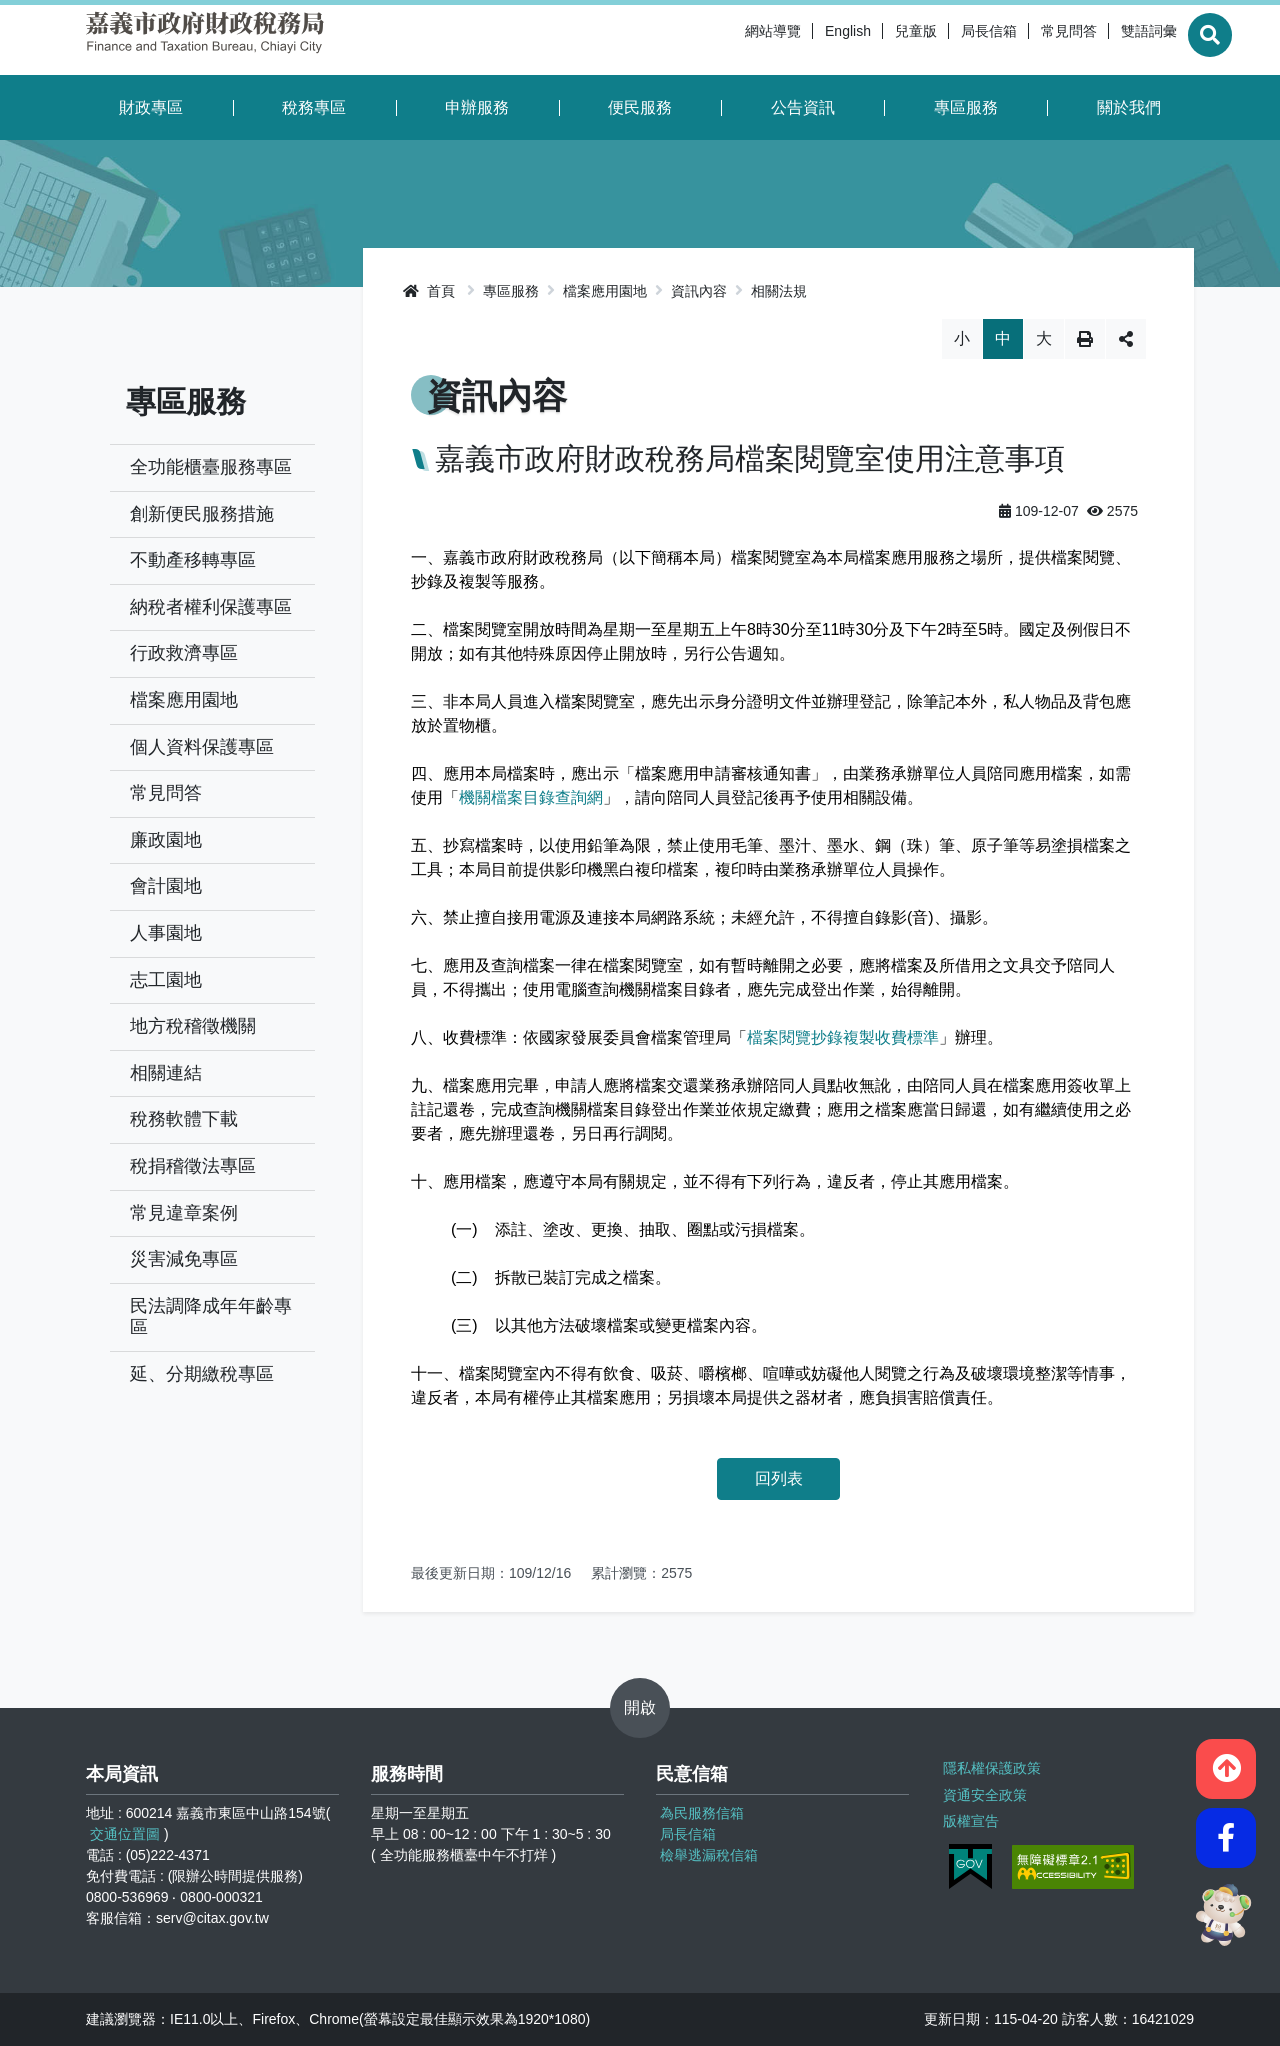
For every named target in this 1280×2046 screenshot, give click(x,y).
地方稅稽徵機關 (193, 1026)
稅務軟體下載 (184, 1119)
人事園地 (166, 933)
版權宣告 (969, 1816)
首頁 (429, 291)
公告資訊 (803, 107)
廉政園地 (166, 840)
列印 (1085, 339)
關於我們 (1129, 107)
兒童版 (871, 40)
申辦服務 (477, 107)
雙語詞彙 (1104, 40)
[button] (1226, 1762)
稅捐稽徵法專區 (193, 1166)
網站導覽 (728, 40)
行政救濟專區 (184, 653)
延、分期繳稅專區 (202, 1374)
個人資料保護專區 (202, 747)
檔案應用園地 (184, 700)
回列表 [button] (779, 1478)
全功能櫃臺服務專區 (211, 467)
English (803, 40)
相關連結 (166, 1073)
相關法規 (779, 291)
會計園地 (166, 886)
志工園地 (166, 980)
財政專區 (151, 107)
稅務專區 (314, 107)
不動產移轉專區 (193, 560)
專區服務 (966, 107)
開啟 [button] (640, 1707)
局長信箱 (944, 40)
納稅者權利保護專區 (211, 607)
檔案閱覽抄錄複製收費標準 (843, 1037)
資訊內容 (699, 291)
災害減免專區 (184, 1259)
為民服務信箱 (702, 1813)
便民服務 (640, 107)
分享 (1126, 339)
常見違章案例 (184, 1213)
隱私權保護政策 (990, 1766)
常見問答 (1024, 40)
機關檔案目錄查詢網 (531, 797)
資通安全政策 (983, 1791)
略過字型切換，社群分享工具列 (778, 318)
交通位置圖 (125, 1834)
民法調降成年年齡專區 (211, 1317)
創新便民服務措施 (202, 514)
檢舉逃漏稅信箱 (709, 1855)
